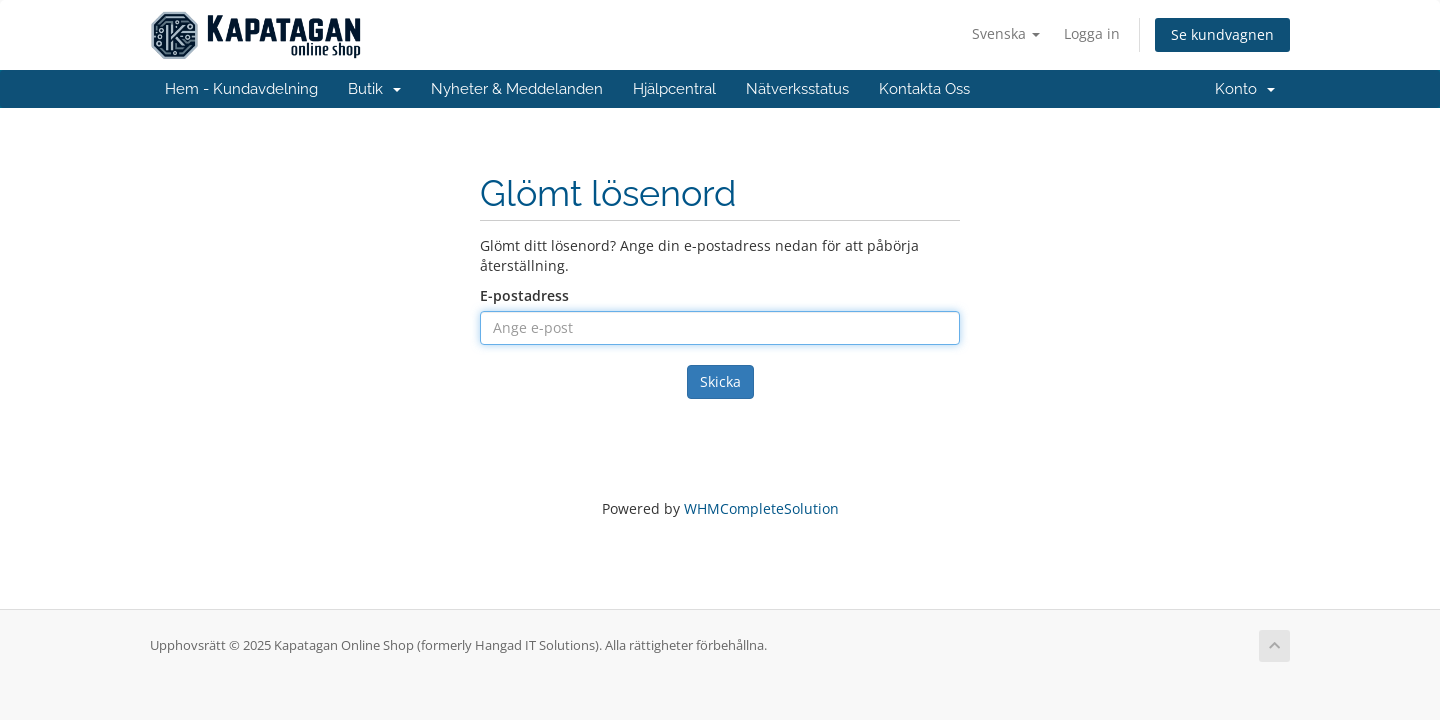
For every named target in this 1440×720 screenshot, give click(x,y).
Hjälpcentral (674, 89)
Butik (374, 89)
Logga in (1092, 33)
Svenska (1006, 33)
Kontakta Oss (924, 89)
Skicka (720, 381)
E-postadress (524, 295)
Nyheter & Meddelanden (517, 89)
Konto (1245, 89)
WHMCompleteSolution (761, 508)
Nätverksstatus (797, 89)
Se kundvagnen (1222, 34)
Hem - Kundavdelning (241, 89)
